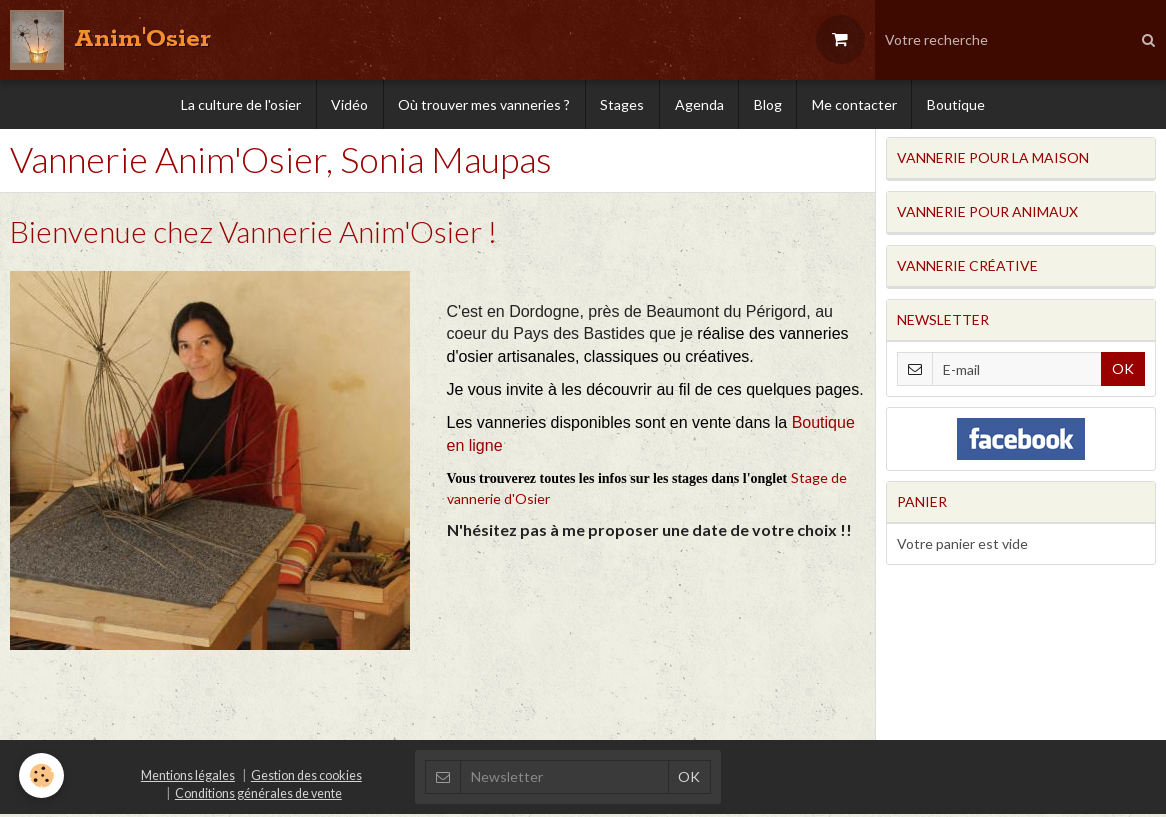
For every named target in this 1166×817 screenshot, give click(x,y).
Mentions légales (188, 778)
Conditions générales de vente (258, 796)
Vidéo (347, 104)
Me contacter (856, 104)
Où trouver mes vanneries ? (483, 104)
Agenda (699, 104)
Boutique (959, 104)
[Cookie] (42, 775)
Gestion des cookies (306, 778)
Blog (769, 104)
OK (1123, 371)
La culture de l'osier (238, 104)
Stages (622, 104)
